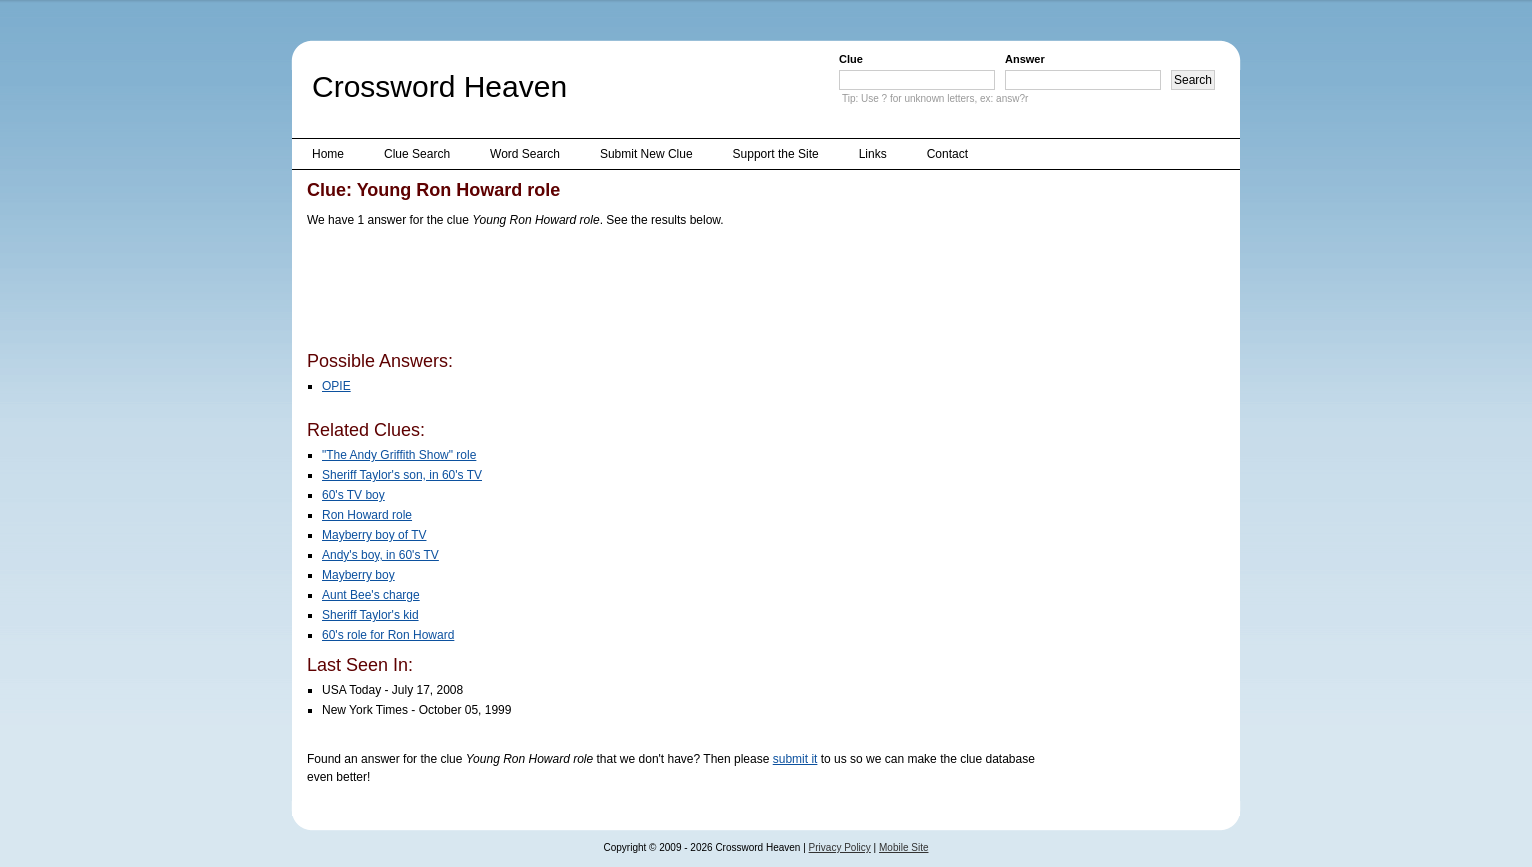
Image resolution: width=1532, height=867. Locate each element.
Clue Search (417, 154)
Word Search (525, 154)
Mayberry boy (358, 575)
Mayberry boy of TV (374, 535)
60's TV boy (353, 495)
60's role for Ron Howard (388, 635)
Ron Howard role (367, 515)
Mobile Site (903, 847)
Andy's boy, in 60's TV (380, 555)
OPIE (336, 386)
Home (328, 154)
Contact (947, 154)
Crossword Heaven (439, 86)
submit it (795, 759)
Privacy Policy (840, 847)
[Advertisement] (671, 293)
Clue (851, 59)
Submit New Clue (646, 154)
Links (873, 154)
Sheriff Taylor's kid (370, 615)
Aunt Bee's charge (371, 595)
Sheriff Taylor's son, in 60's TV (402, 475)
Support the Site (776, 154)
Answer (1025, 59)
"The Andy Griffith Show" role (399, 455)
